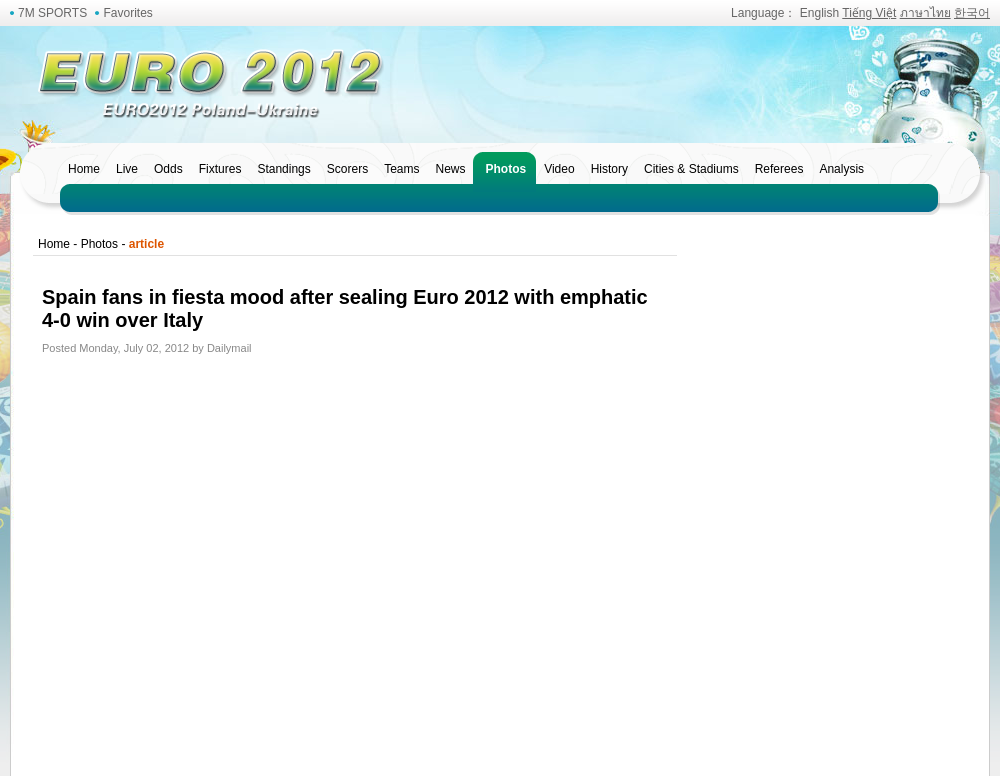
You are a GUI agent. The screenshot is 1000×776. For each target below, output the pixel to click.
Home (84, 169)
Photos (505, 169)
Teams (401, 169)
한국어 (972, 13)
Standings (283, 169)
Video (559, 169)
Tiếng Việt (869, 13)
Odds (168, 169)
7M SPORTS (52, 13)
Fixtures (220, 169)
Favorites (127, 13)
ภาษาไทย (925, 13)
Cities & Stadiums (691, 169)
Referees (779, 169)
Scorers (347, 169)
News (450, 169)
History (609, 169)
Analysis (841, 169)
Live (127, 169)
